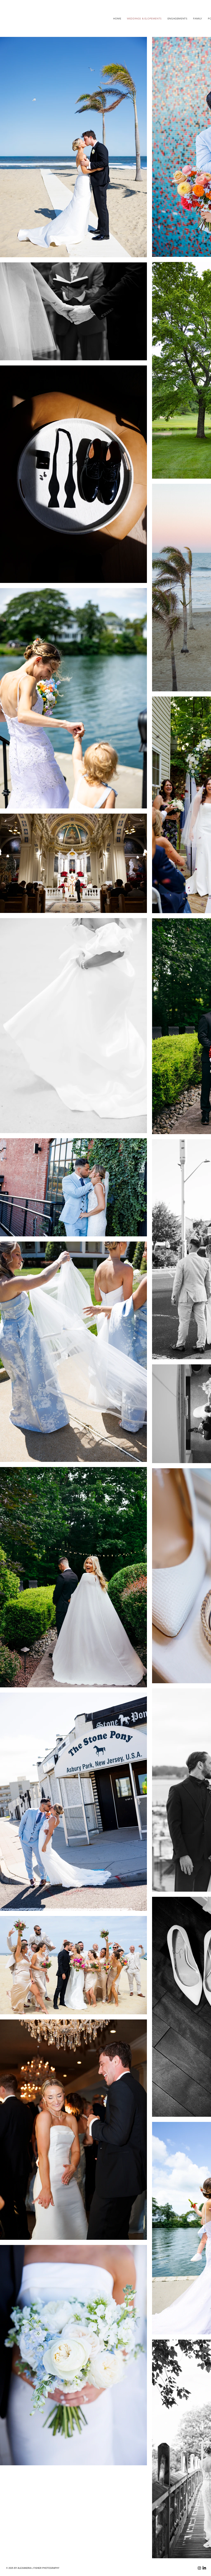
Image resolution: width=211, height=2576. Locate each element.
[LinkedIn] (204, 2568)
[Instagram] (199, 2568)
